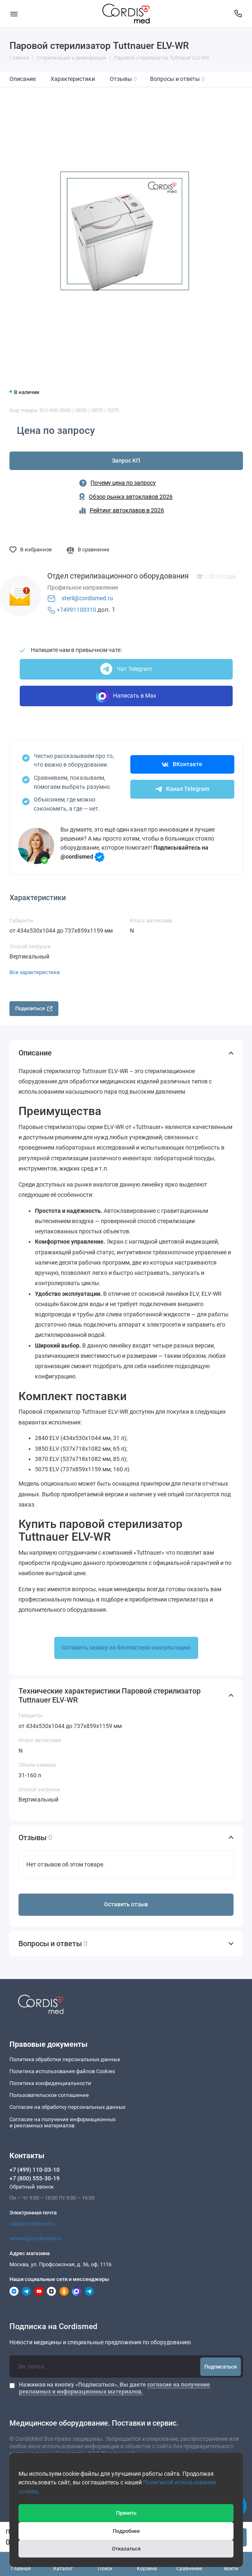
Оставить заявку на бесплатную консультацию (126, 1647)
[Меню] (14, 14)
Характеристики (73, 79)
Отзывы (123, 79)
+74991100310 (76, 609)
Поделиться (34, 1008)
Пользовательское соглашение (49, 2095)
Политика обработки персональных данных (64, 2059)
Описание (22, 79)
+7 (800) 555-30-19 (34, 2178)
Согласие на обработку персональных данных (67, 2107)
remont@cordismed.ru (35, 2238)
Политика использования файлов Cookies (62, 2071)
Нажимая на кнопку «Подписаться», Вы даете (114, 2387)
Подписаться (220, 2367)
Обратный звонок (31, 2187)
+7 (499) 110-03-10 (34, 2169)
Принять (126, 2513)
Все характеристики (34, 972)
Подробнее (126, 2531)
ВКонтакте (182, 764)
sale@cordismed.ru (32, 2224)
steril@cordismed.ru (87, 598)
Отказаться (126, 2549)
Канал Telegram (182, 789)
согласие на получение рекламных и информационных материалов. (114, 2387)
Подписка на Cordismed (53, 2327)
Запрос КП (126, 460)
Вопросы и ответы (177, 79)
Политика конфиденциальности (50, 2083)
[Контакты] (238, 14)
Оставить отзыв (126, 1904)
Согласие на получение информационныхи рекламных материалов (62, 2122)
